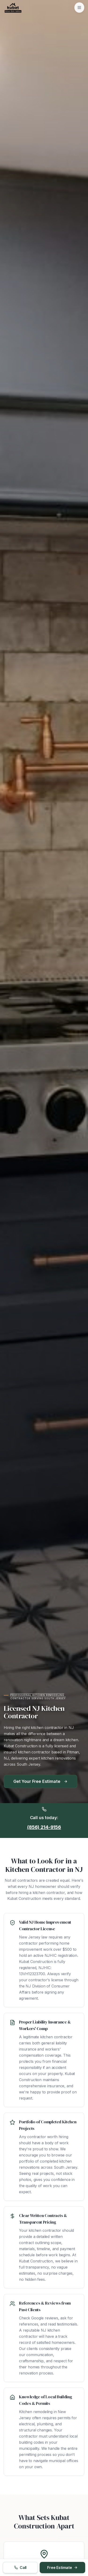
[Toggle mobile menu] (79, 7)
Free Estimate (62, 2567)
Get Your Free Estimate (40, 1781)
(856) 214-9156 (44, 1827)
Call (20, 2567)
